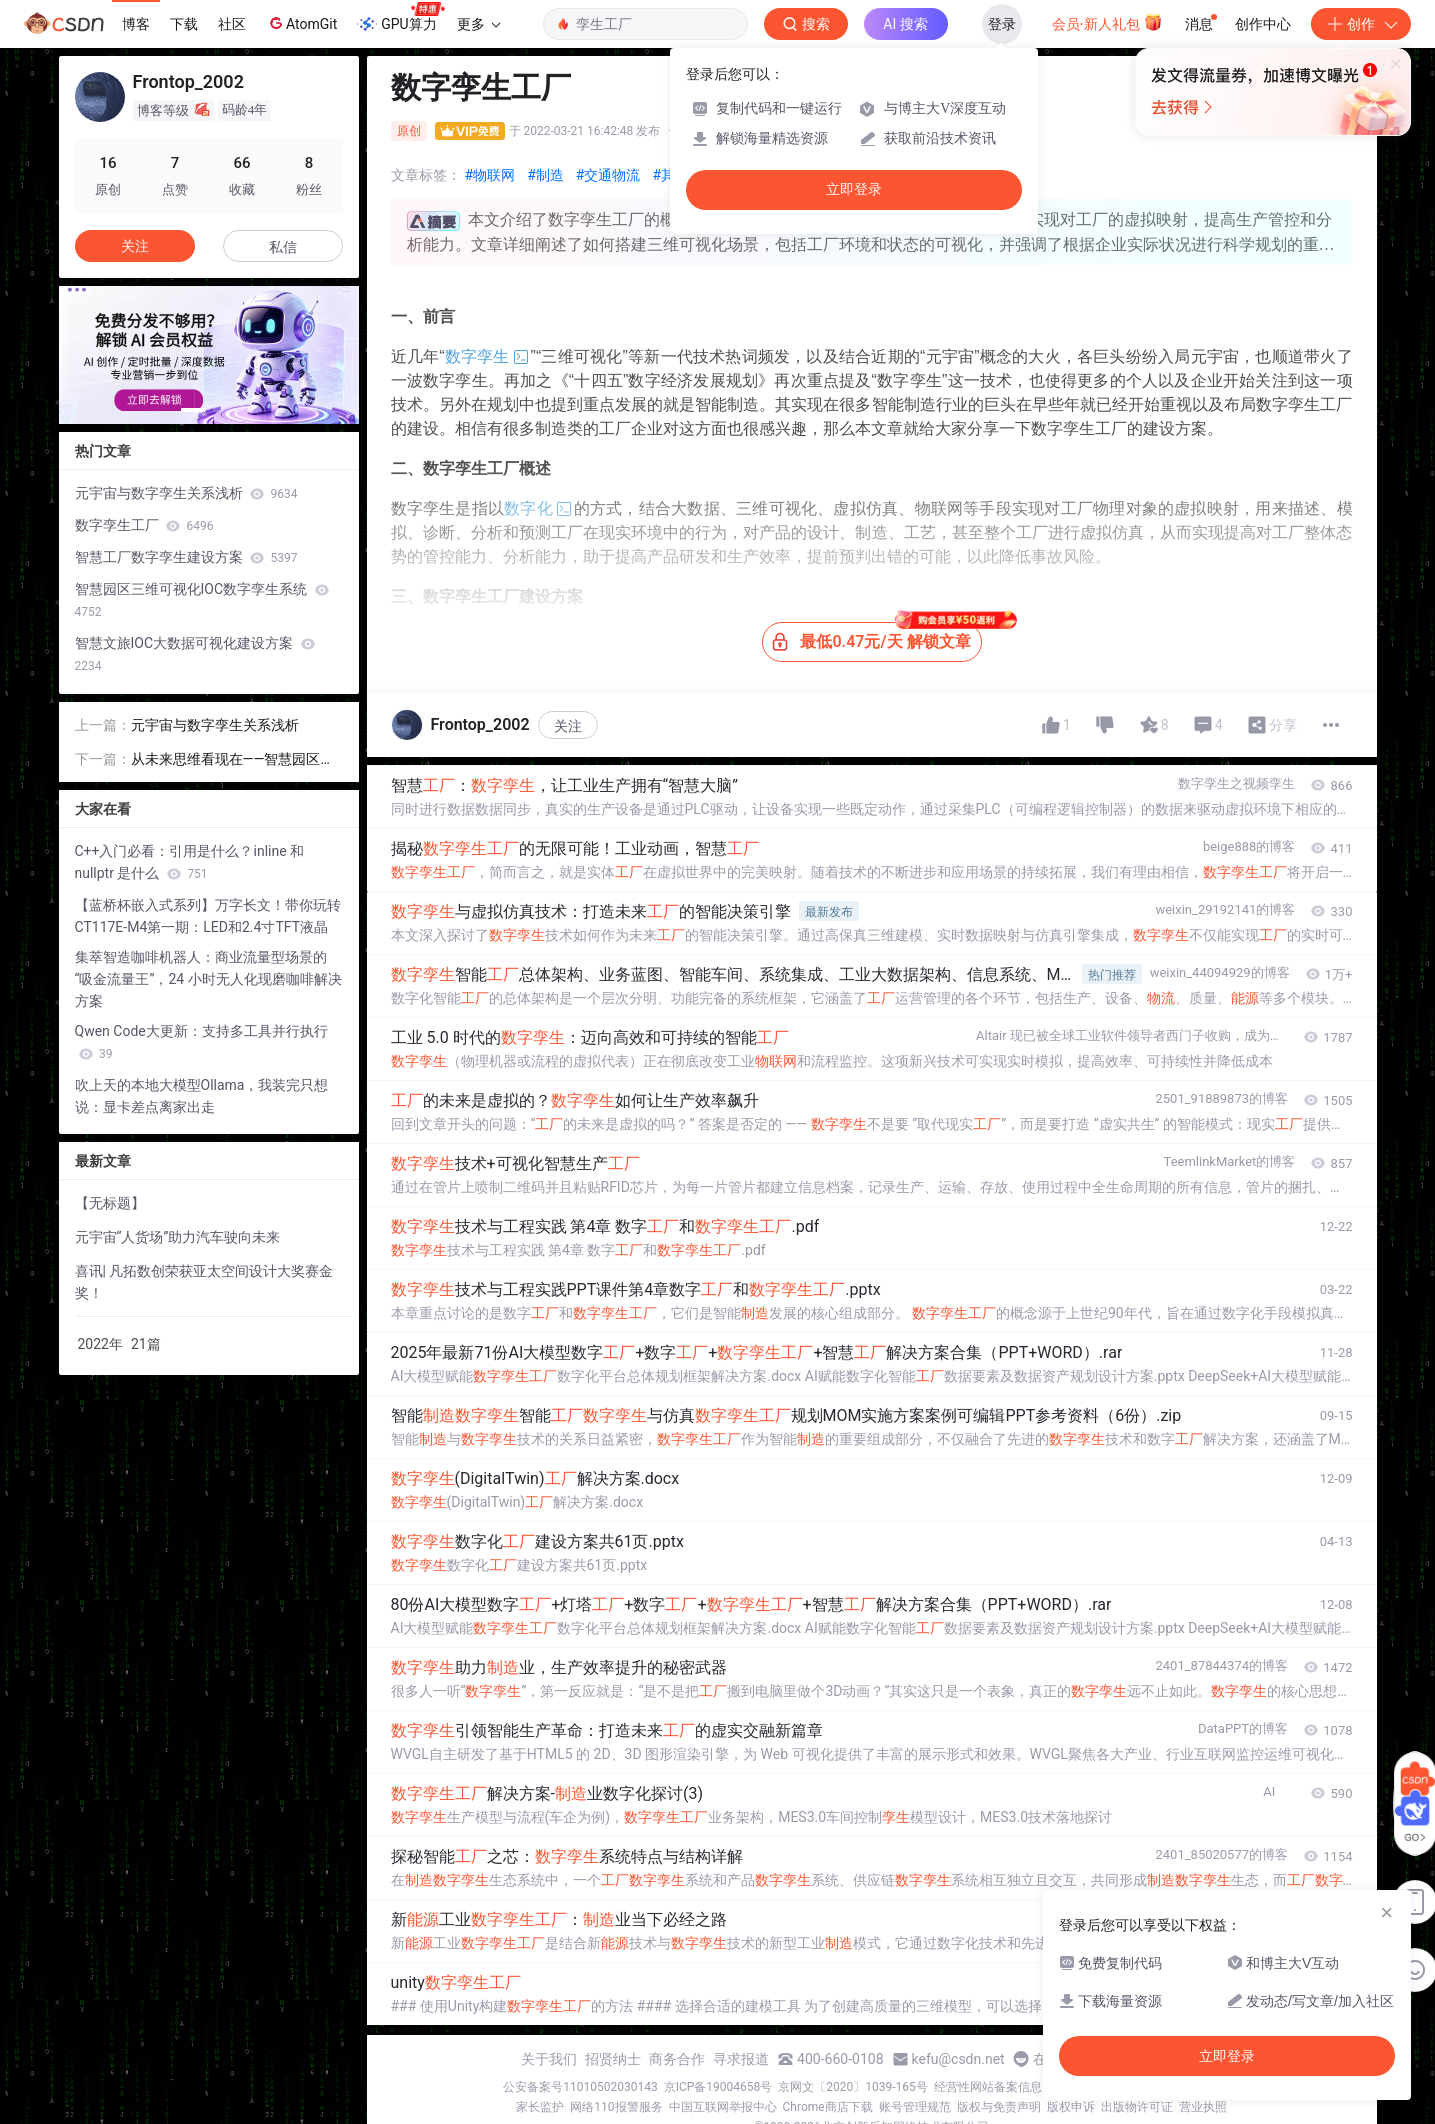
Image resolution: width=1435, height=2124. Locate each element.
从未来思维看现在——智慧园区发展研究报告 (233, 760)
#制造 (545, 175)
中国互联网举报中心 (723, 2107)
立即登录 (854, 189)
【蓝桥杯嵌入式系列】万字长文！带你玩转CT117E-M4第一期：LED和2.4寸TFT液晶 (208, 916)
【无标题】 (110, 1203)
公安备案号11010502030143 (580, 2087)
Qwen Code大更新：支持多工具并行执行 (201, 1042)
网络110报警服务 (616, 2107)
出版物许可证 (1137, 2107)
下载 (184, 24)
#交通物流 (608, 175)
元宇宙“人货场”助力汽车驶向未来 (178, 1237)
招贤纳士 (613, 2059)
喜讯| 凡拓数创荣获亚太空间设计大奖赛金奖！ (204, 1282)
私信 (283, 247)
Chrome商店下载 (828, 2107)
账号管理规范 (915, 2107)
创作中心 (1263, 24)
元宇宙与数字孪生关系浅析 (186, 493)
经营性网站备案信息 (988, 2087)
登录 (1002, 24)
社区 (232, 24)
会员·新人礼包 (1107, 22)
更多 (479, 24)
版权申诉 (1071, 2107)
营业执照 (1203, 2107)
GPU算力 (400, 18)
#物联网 (490, 175)
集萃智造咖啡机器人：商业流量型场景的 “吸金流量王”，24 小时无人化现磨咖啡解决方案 (208, 979)
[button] (193, 410)
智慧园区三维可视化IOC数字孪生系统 (202, 600)
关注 (568, 726)
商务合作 (677, 2059)
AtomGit (301, 23)
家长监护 (540, 2107)
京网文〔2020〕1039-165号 (853, 2087)
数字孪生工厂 (144, 525)
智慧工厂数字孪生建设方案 (186, 557)
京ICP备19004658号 (718, 2087)
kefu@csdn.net (958, 2059)
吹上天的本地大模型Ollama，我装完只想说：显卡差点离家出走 (202, 1096)
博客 (136, 24)
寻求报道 (741, 2059)
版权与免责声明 (999, 2107)
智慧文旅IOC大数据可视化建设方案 (195, 654)
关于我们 (549, 2059)
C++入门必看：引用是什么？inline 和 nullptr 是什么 (190, 862)
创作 (1361, 24)
